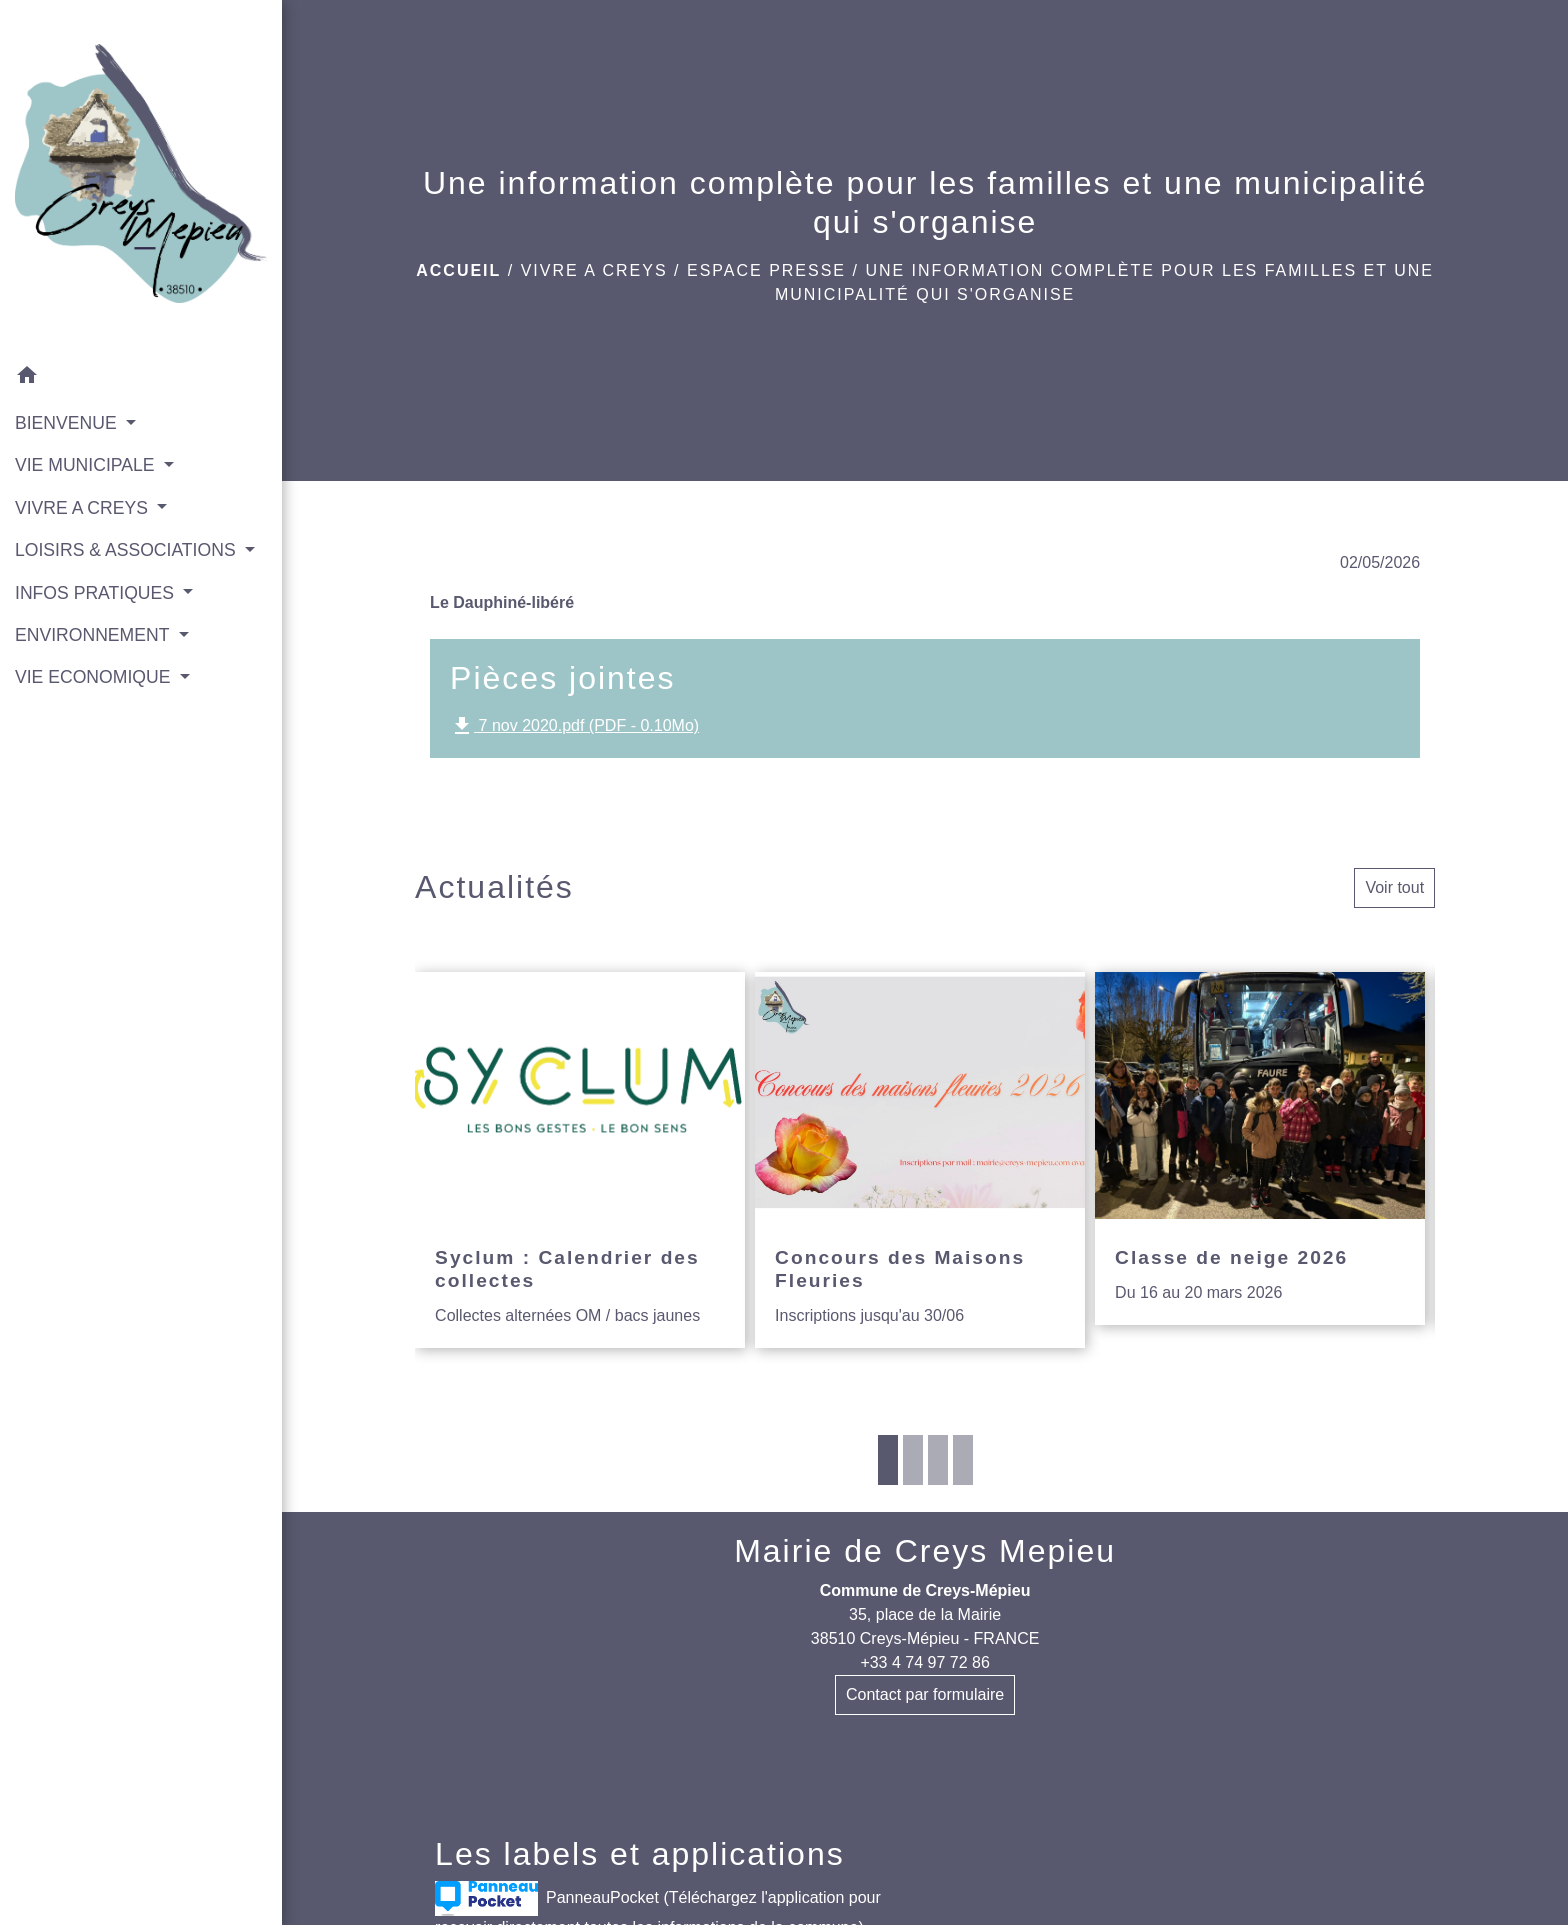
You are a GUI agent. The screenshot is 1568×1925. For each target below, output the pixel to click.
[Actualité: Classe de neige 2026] (1260, 1149)
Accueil (458, 270)
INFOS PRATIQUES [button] (97, 593)
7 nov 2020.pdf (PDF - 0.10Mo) (574, 726)
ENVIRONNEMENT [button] (94, 635)
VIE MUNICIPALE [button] (87, 465)
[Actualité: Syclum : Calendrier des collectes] (580, 1160)
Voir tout (1394, 887)
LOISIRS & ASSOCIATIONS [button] (128, 550)
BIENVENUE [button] (68, 423)
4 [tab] (963, 1460)
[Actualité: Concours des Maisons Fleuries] (920, 1160)
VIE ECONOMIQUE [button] (95, 677)
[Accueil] (141, 178)
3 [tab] (938, 1460)
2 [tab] (913, 1460)
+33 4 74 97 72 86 (924, 1662)
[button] (141, 378)
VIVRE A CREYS (594, 270)
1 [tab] (888, 1460)
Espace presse (766, 270)
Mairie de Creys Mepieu (925, 1551)
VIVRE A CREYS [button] (84, 508)
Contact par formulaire (925, 1694)
